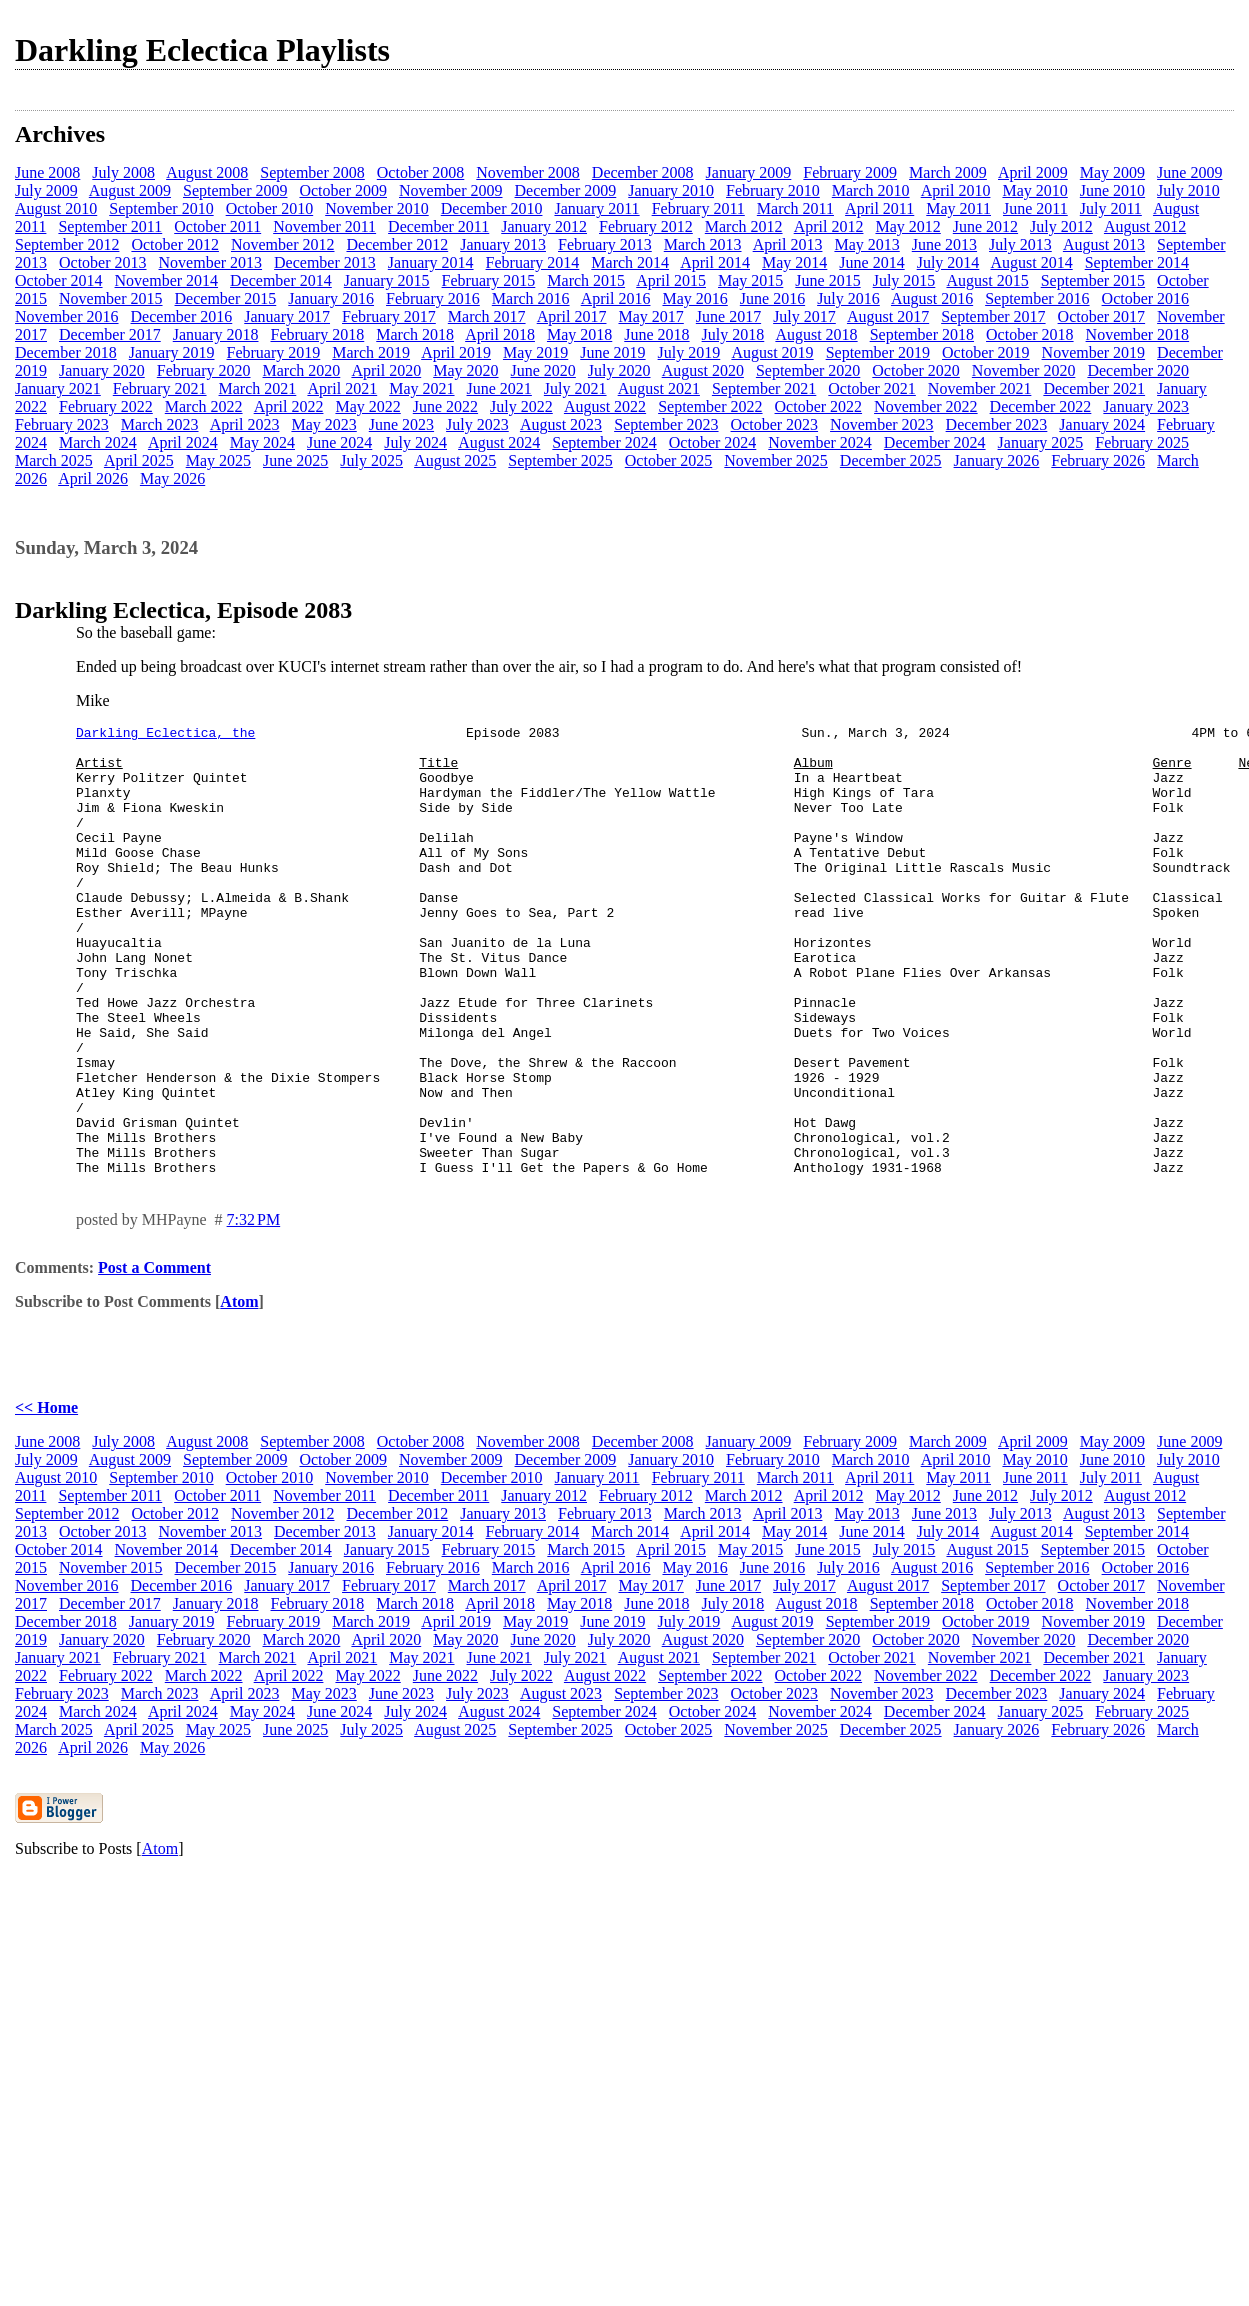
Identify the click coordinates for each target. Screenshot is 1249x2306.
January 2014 (431, 262)
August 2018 (816, 334)
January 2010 (671, 190)
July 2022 (521, 406)
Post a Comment (154, 1357)
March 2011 (795, 208)
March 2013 (703, 244)
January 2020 (102, 370)
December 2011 (438, 226)
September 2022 (710, 406)
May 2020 (465, 370)
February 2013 (605, 244)
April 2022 (289, 406)
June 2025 (295, 460)
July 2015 (904, 280)
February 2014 (533, 262)
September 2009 (235, 190)
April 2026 (93, 478)
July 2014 (948, 262)
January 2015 (387, 280)
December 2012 (397, 244)
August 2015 (987, 280)
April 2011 (879, 208)
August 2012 (1145, 226)
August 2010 (56, 208)
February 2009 (850, 172)
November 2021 (980, 388)
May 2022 (367, 406)
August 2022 (605, 406)
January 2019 (172, 352)
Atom (239, 1391)
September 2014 (1137, 262)
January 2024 (1102, 424)
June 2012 (985, 226)
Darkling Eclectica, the (165, 735)
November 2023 (882, 424)
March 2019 (371, 352)
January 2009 (749, 172)
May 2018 (579, 334)
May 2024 (262, 442)
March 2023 (160, 424)
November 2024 (820, 442)
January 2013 (503, 244)
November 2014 (167, 280)
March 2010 (871, 190)
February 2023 (62, 424)
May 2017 (650, 316)
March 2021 (258, 388)
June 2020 (543, 370)
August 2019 (772, 352)
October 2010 (270, 208)
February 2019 (274, 352)
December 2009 (566, 190)
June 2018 (656, 334)
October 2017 (1102, 316)
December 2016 (182, 316)
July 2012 (1061, 226)
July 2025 (371, 460)
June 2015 (827, 280)
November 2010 (377, 208)
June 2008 (47, 172)
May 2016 (694, 298)
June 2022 (445, 406)
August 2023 (561, 424)
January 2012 (544, 226)
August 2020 (703, 370)
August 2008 (207, 172)
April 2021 (342, 388)
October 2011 (217, 226)
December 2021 (1094, 388)
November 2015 (111, 298)
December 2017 (110, 334)
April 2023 (245, 424)
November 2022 (926, 406)
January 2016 (331, 298)
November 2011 (324, 226)
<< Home (46, 1497)
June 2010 (1112, 190)
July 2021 (575, 388)
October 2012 (175, 244)
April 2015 (671, 280)
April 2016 (616, 298)
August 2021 (659, 388)
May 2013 (866, 244)
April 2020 (386, 370)
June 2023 (401, 424)
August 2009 (130, 190)
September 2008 (312, 172)
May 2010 (1034, 190)
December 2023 (997, 424)
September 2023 (666, 424)
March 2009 (948, 172)
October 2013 (103, 262)
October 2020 (916, 370)
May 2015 (750, 280)
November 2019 (1094, 352)
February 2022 (106, 406)
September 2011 (110, 226)
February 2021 (160, 388)
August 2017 (888, 316)
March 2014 (630, 262)
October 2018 (1030, 334)
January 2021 (58, 388)
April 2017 (572, 316)
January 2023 (1146, 406)
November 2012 (283, 244)
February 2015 (489, 280)
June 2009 (1189, 172)
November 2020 (1024, 370)
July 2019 (689, 352)
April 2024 (183, 442)
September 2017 (993, 316)
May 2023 (323, 424)
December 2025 (891, 460)
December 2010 (492, 208)
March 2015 (586, 280)
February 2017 (389, 316)
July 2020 (619, 370)
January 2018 (216, 334)
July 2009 (46, 190)
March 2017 (487, 316)
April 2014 (715, 262)
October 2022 (819, 406)
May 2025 (218, 460)
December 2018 (66, 352)
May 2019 (535, 352)
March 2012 (744, 226)
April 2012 (829, 226)
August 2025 (455, 460)
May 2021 (421, 388)
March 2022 (204, 406)
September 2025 (560, 460)
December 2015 (226, 298)
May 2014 (794, 262)
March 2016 (531, 298)
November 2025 (776, 460)
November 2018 (1138, 334)
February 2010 (773, 190)
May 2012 (907, 226)
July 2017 (804, 316)
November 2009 (451, 190)
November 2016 (67, 316)
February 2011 (698, 208)
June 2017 (728, 316)
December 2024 (935, 442)
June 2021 (499, 388)
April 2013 (788, 244)
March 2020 (302, 370)
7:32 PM (254, 1309)
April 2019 (456, 352)
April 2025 (139, 460)
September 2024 (604, 442)
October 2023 (775, 424)
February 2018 (318, 334)
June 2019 (612, 352)
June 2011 (1035, 208)
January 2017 (287, 316)
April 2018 (500, 334)
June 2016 (772, 298)
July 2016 (848, 298)
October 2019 (986, 352)
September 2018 (922, 334)
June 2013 (944, 244)
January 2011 (596, 208)
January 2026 (997, 460)
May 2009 (1112, 172)
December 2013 (325, 262)
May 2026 (172, 478)
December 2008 (643, 172)
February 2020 (204, 370)
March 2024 (98, 442)
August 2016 (932, 298)
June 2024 (339, 442)
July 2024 (415, 442)
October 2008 (421, 172)
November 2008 (528, 172)
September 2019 (878, 352)
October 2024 (713, 442)
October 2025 (669, 460)
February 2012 (646, 226)
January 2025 (1041, 442)
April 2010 (956, 190)
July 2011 (1111, 208)
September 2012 (67, 244)
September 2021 (764, 388)
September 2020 (808, 370)
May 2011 (958, 208)
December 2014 (281, 280)
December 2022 (1041, 406)
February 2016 (433, 298)
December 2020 (1138, 370)
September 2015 (1093, 280)
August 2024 (499, 442)
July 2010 (1188, 190)
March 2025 (54, 460)
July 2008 (123, 172)
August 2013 (1104, 244)
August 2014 (1031, 262)
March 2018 (415, 334)
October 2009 (343, 190)
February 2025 (1142, 442)
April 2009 (1033, 172)
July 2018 (733, 334)
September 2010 (161, 208)
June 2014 (871, 262)
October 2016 (1146, 298)
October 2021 (872, 388)
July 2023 (477, 424)
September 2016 (1037, 298)
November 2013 (211, 262)
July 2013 (1020, 244)
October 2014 (59, 280)
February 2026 (1098, 460)
